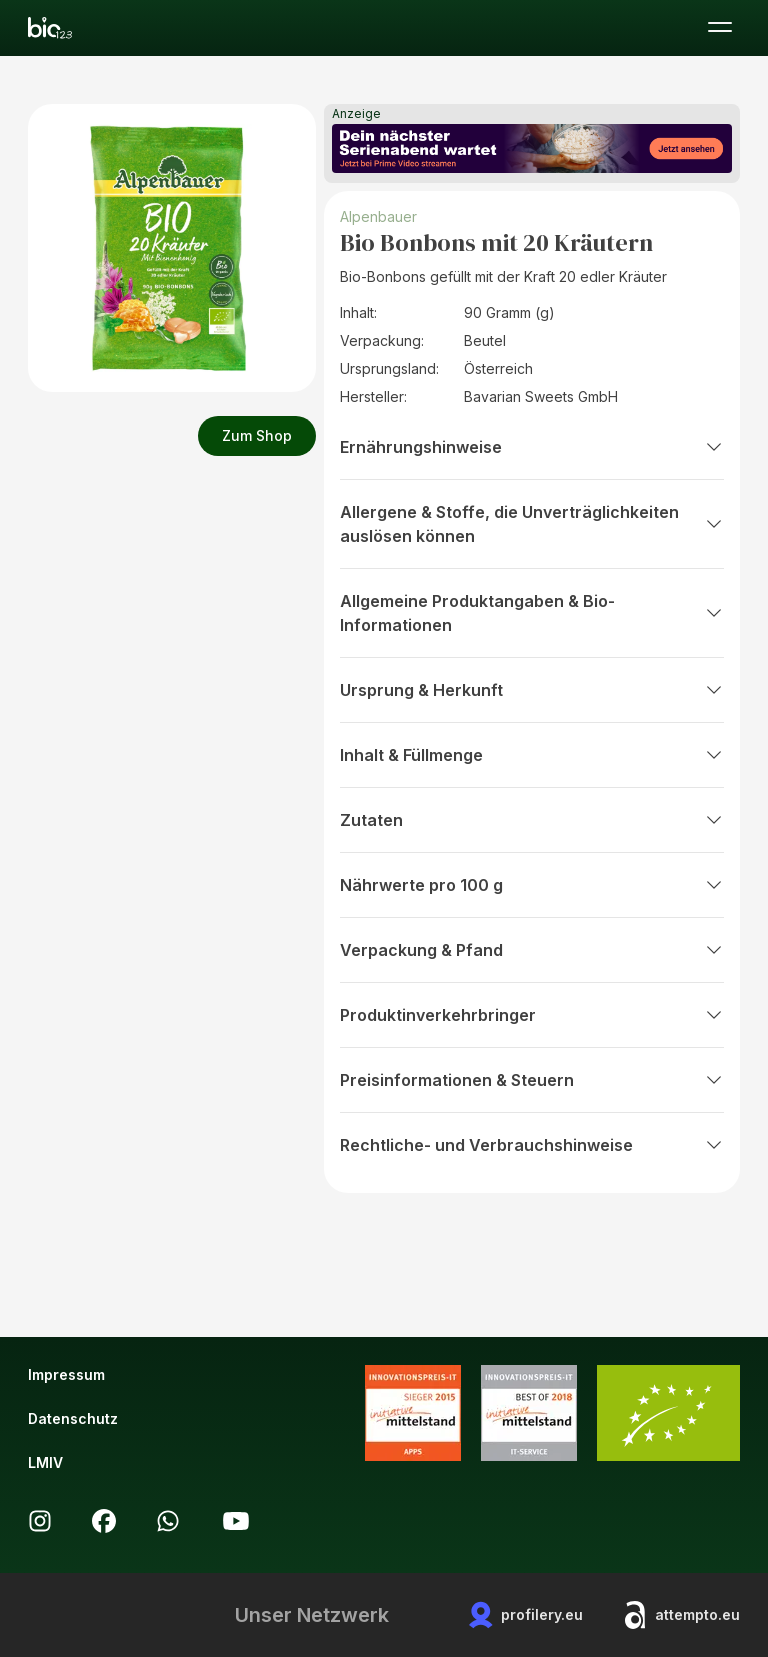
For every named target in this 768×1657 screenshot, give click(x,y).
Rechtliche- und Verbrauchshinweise (532, 1145)
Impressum (66, 1374)
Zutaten (532, 820)
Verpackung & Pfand (532, 950)
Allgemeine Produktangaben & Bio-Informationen (532, 613)
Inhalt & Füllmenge (532, 755)
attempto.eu (681, 1615)
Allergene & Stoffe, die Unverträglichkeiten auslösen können (532, 524)
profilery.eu (526, 1615)
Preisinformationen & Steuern (532, 1080)
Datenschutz (73, 1418)
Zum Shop (257, 435)
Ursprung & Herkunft (532, 690)
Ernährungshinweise (532, 447)
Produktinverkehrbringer (532, 1015)
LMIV (45, 1462)
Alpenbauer (380, 216)
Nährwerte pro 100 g (532, 885)
